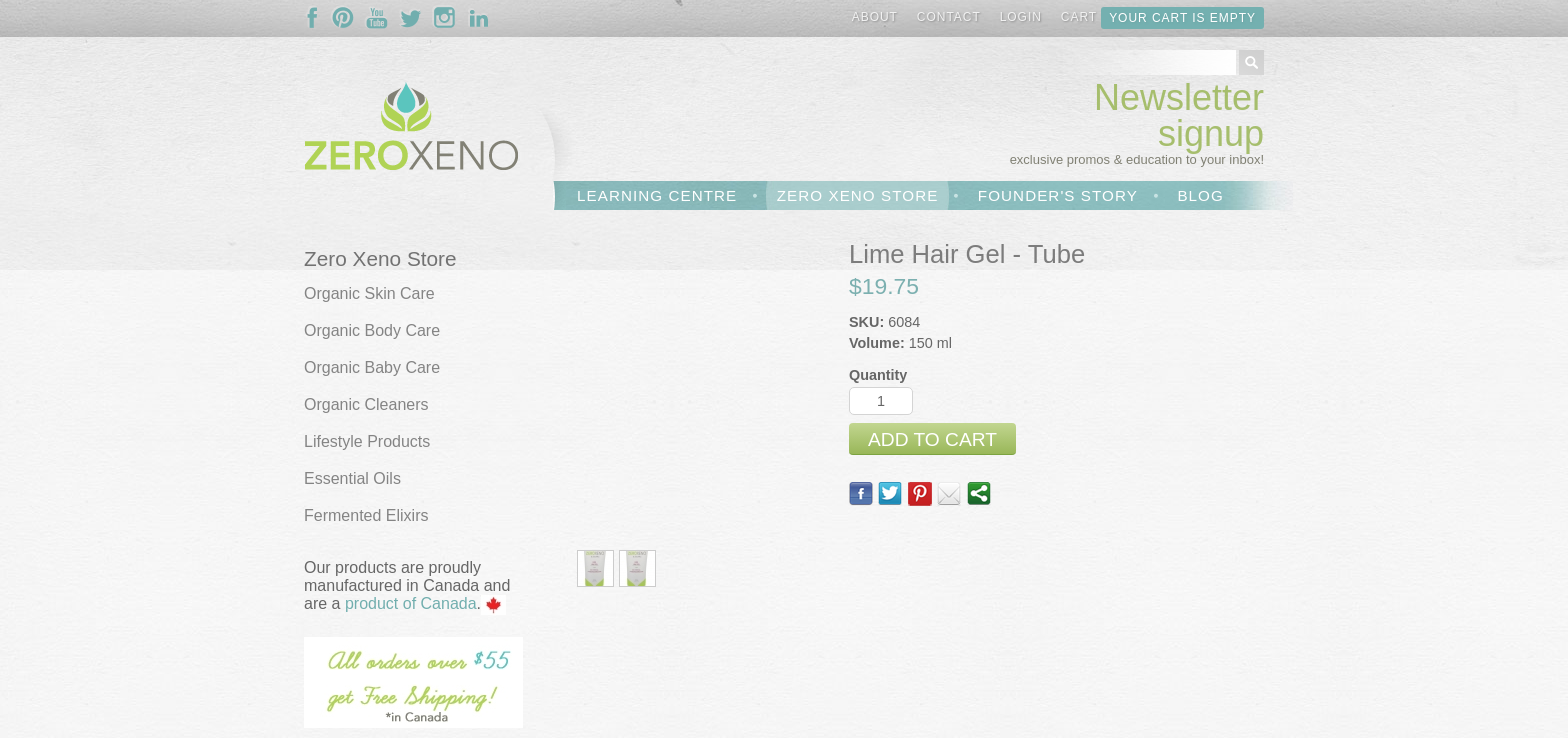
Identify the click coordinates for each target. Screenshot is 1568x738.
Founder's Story (1058, 195)
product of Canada (411, 603)
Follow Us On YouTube (377, 18)
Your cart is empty (1182, 18)
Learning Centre (657, 195)
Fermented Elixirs (366, 515)
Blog (1200, 195)
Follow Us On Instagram (445, 18)
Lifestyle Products (367, 441)
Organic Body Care (372, 330)
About (875, 17)
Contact (949, 17)
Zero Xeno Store (858, 195)
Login (1021, 17)
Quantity (878, 375)
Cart (1079, 17)
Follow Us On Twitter (411, 18)
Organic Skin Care (369, 293)
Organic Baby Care (372, 367)
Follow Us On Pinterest (343, 18)
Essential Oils (352, 478)
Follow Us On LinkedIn (479, 18)
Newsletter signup (1179, 115)
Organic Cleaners (366, 404)
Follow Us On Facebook (317, 18)
